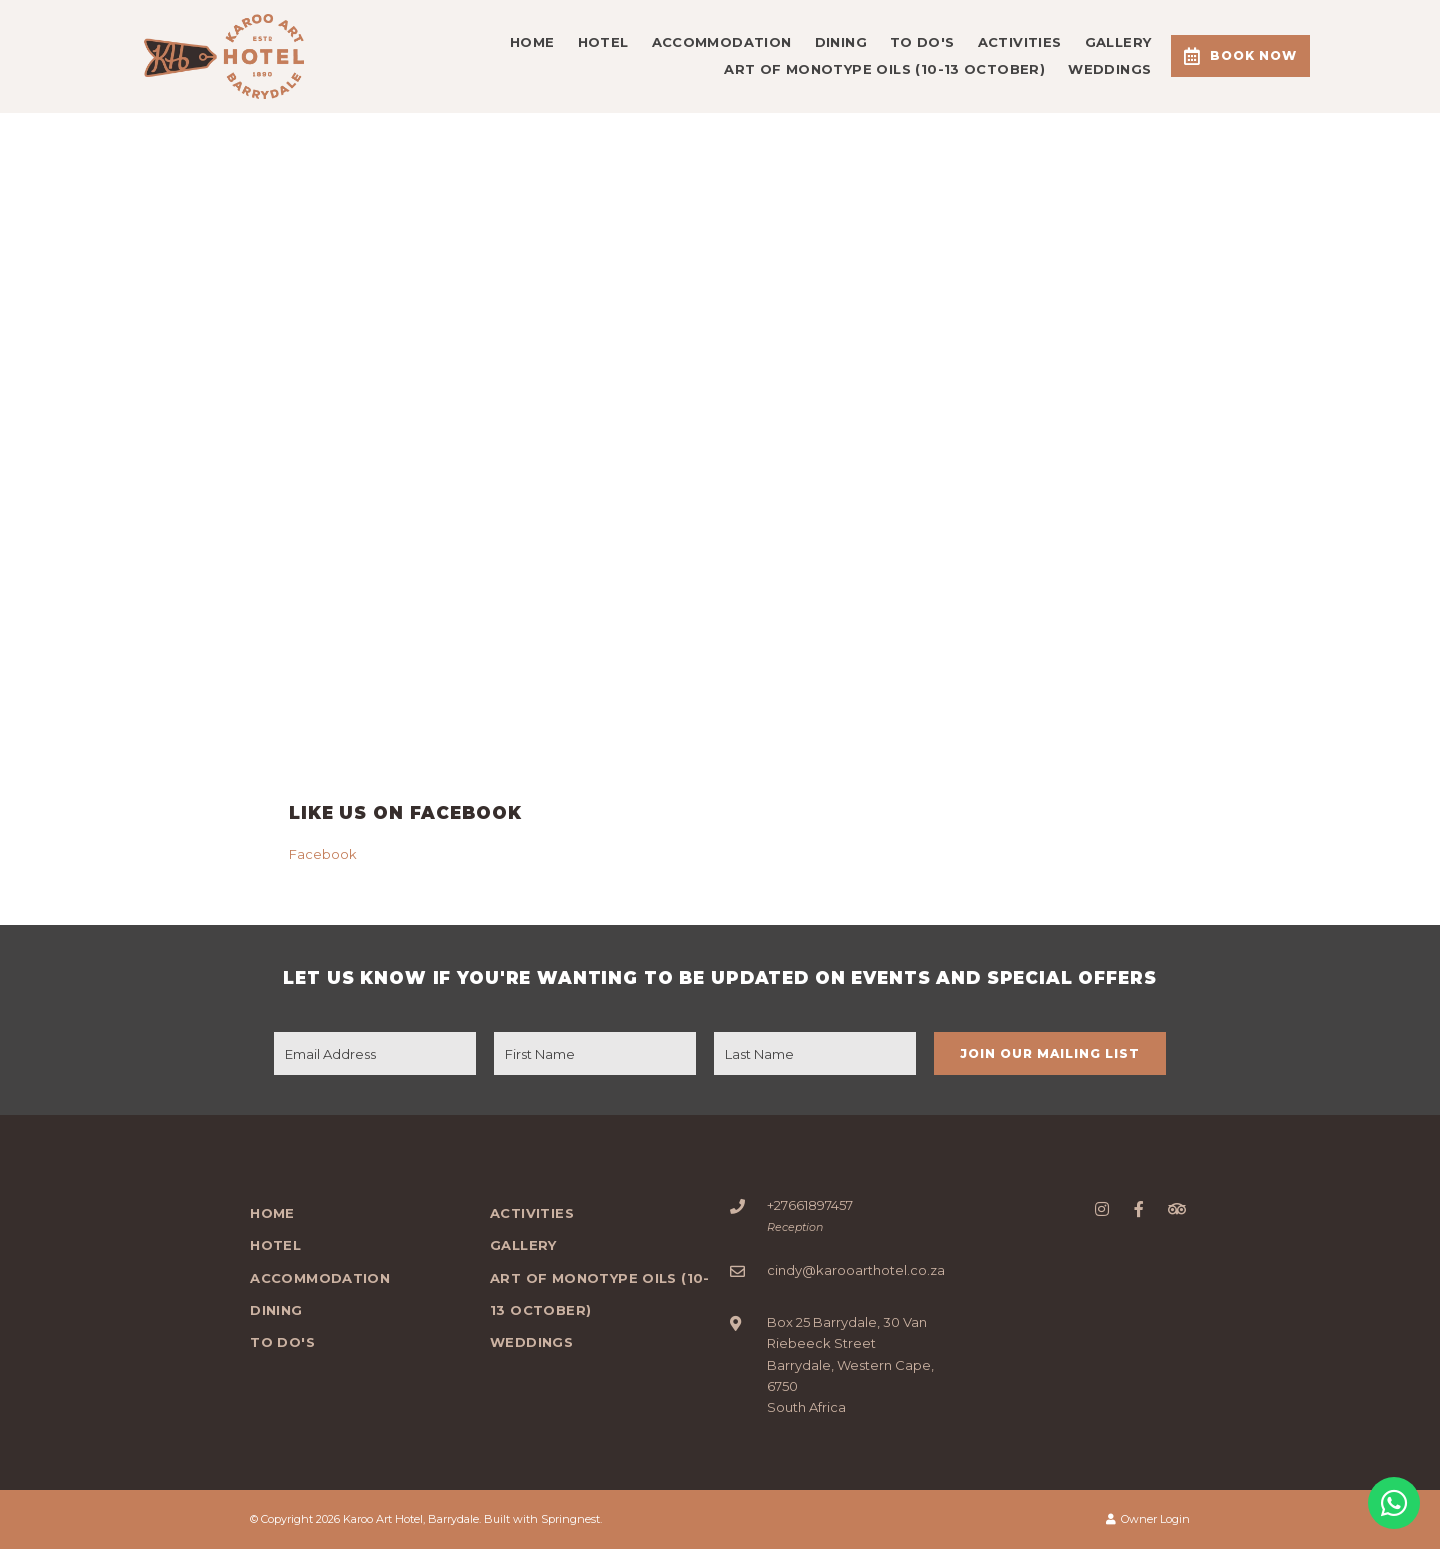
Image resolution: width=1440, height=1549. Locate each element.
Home (532, 42)
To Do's (922, 42)
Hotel (603, 42)
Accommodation (722, 42)
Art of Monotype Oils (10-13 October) (884, 69)
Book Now (1240, 56)
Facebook (323, 854)
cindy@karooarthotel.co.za (856, 1270)
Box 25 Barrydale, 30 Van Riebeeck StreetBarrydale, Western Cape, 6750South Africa (850, 1364)
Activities (1020, 42)
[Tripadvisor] (1176, 1208)
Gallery (1118, 42)
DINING (841, 42)
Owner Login (1148, 1519)
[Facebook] (1139, 1208)
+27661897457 (810, 1205)
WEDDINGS (1109, 69)
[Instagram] (1102, 1208)
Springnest (570, 1519)
